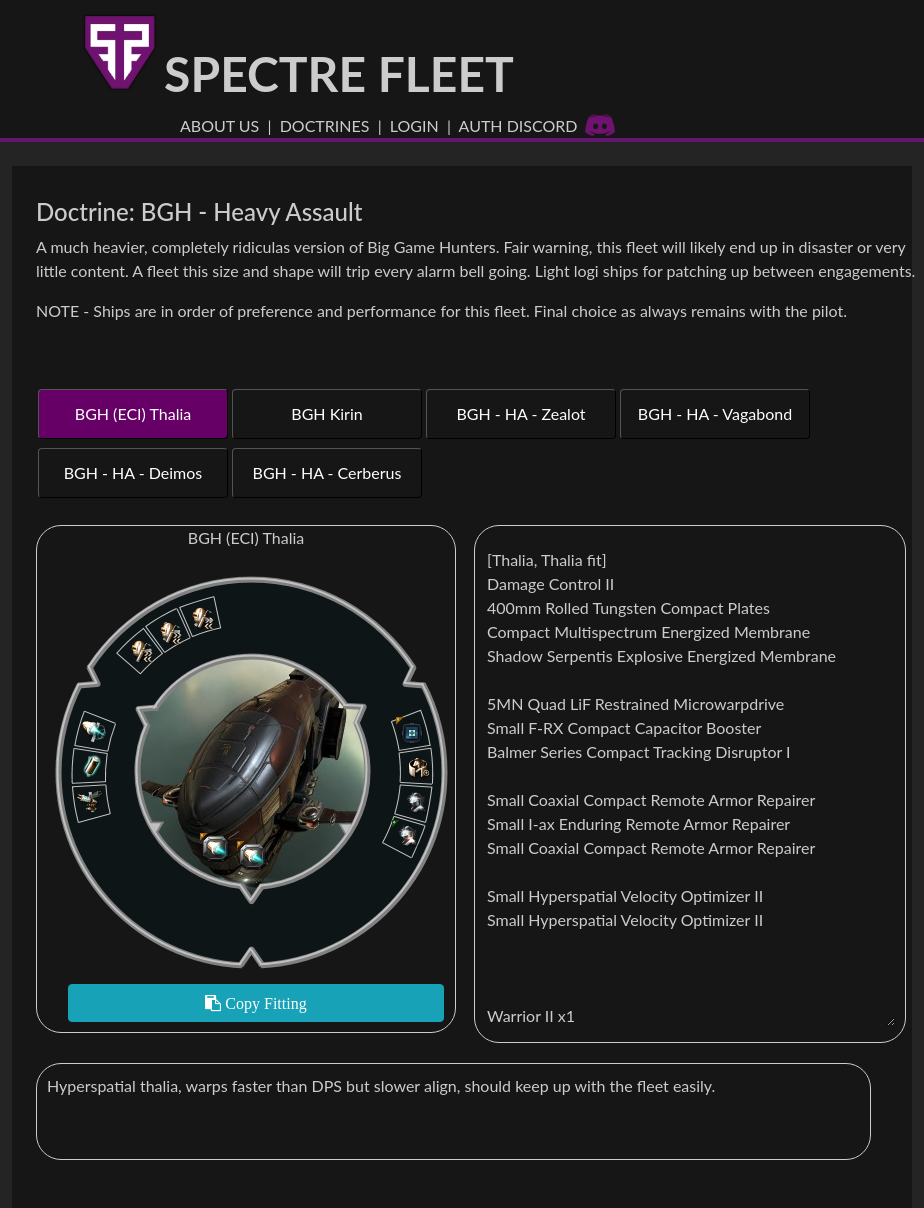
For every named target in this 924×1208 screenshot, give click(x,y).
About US (219, 125)
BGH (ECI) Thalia (133, 413)
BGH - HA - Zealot (520, 413)
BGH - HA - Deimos (133, 472)
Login (414, 125)
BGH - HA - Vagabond (715, 413)
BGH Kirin (326, 413)
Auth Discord (537, 125)
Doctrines (325, 125)
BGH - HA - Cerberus (327, 472)
